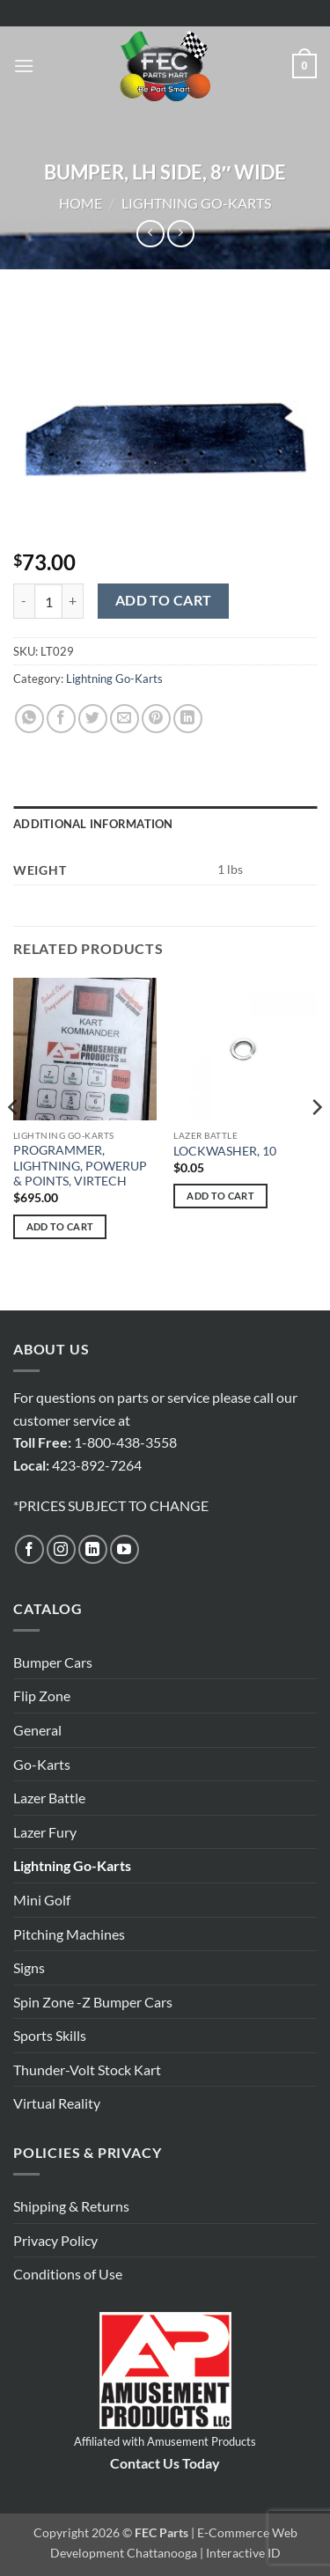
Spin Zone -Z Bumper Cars (92, 2001)
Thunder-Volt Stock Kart (87, 2069)
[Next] (315, 1142)
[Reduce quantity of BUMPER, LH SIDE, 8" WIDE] (23, 601)
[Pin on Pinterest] (156, 718)
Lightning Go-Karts (196, 202)
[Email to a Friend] (124, 718)
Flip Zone (41, 1695)
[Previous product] (180, 233)
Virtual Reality (56, 2103)
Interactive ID (243, 2552)
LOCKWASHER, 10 (224, 1151)
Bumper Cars (52, 1662)
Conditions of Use (67, 2273)
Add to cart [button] (60, 1226)
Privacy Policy (55, 2240)
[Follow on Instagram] (61, 1549)
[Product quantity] (48, 601)
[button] (23, 65)
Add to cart (163, 600)
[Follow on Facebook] (29, 1549)
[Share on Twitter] (92, 718)
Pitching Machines (69, 1934)
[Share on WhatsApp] (29, 718)
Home (80, 202)
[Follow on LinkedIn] (92, 1549)
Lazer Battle (49, 1797)
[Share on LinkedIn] (187, 718)
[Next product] (150, 233)
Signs (29, 1967)
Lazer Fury (45, 1832)
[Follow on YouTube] (124, 1549)
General (37, 1729)
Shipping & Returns (71, 2206)
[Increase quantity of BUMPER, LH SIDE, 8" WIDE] (73, 601)
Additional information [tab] (93, 824)
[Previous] (14, 1142)
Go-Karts (41, 1764)
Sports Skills (49, 2035)
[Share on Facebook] (61, 718)
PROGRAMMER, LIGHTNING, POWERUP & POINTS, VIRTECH (80, 1165)
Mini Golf (41, 1899)
